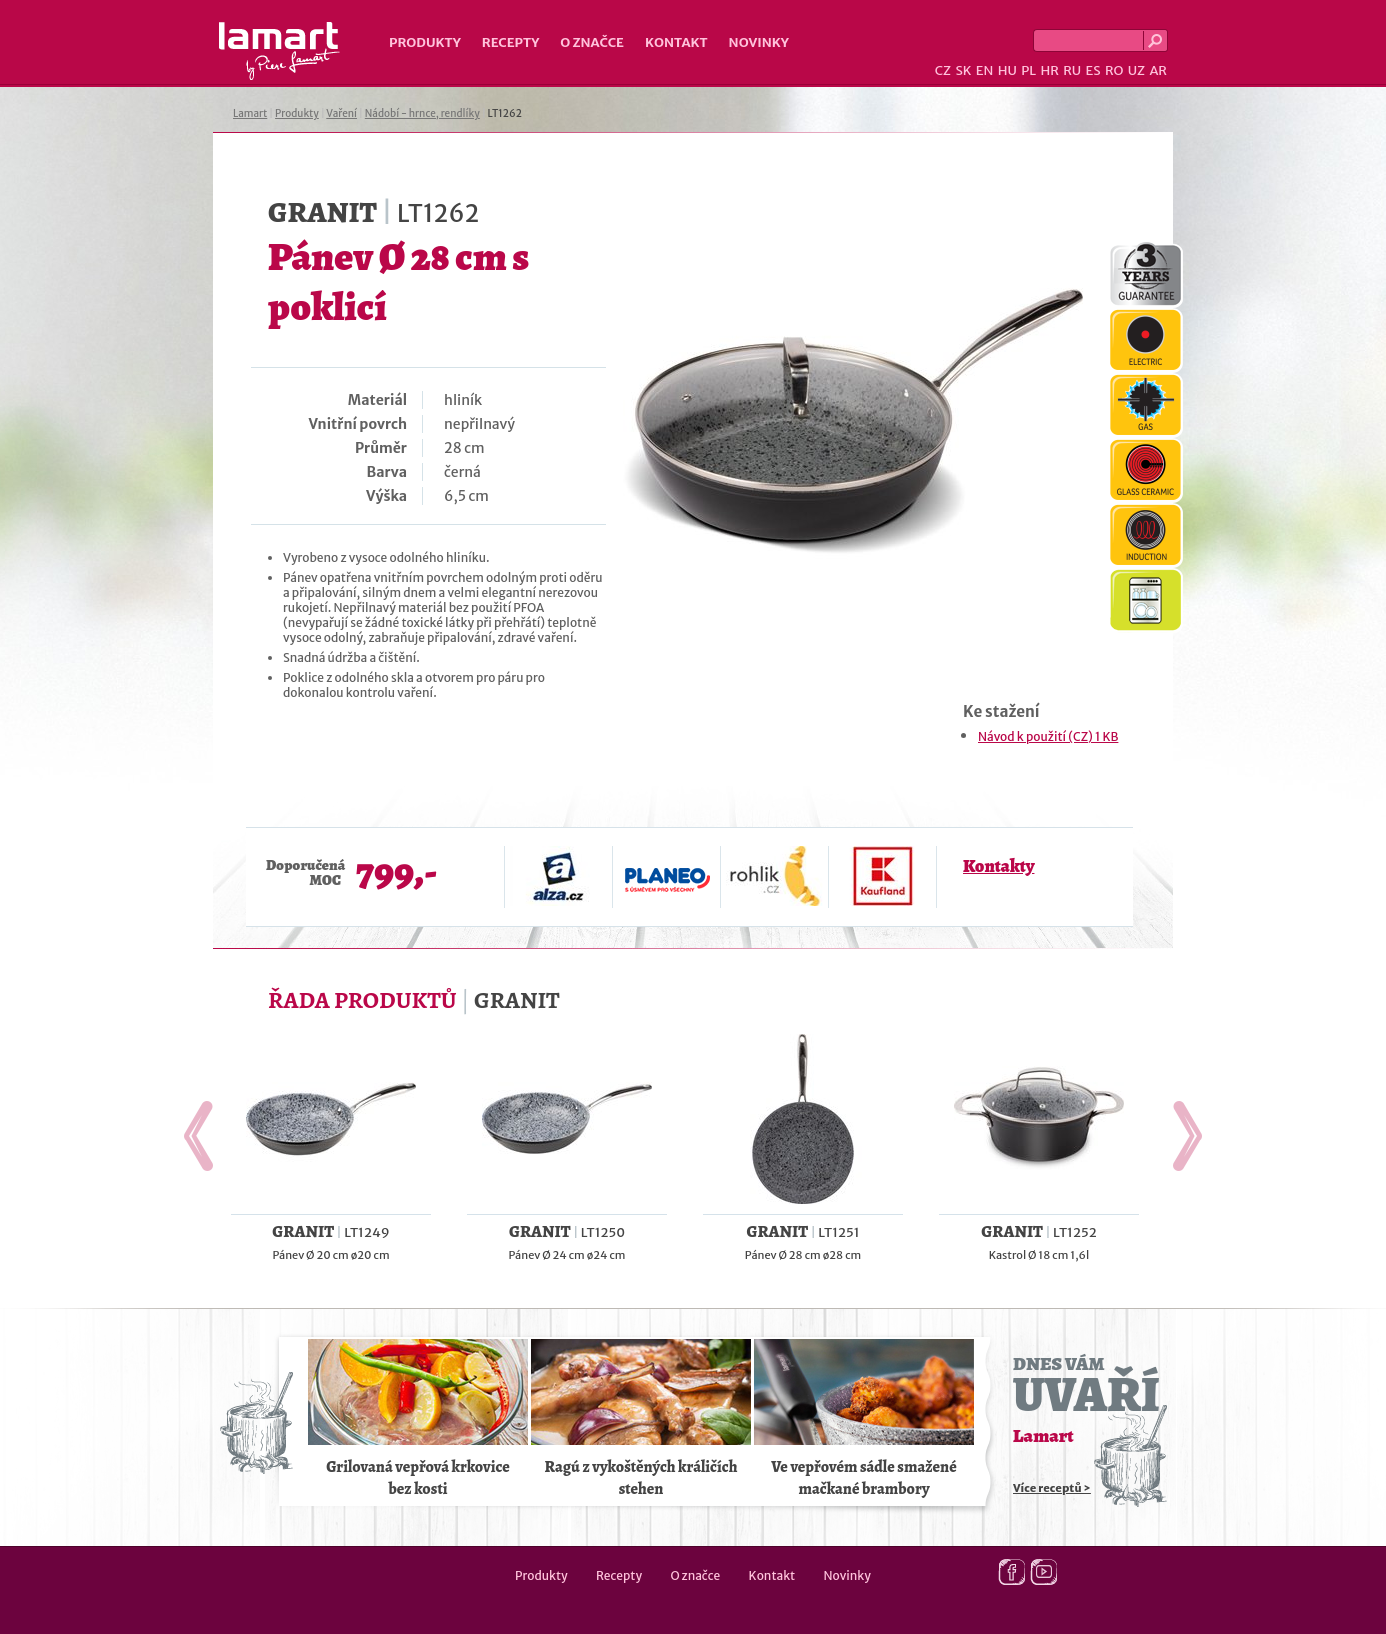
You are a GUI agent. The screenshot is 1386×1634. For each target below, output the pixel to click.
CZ (943, 70)
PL (1028, 70)
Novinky (759, 42)
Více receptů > (1052, 1488)
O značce (592, 42)
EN (985, 70)
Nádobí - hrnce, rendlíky (422, 113)
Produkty (425, 42)
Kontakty (998, 866)
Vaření (341, 113)
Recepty (510, 42)
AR (1158, 70)
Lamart (279, 51)
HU (1007, 70)
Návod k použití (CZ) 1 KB (1048, 736)
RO (1114, 70)
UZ (1136, 70)
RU (1072, 70)
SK (963, 70)
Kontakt (676, 42)
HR (1049, 70)
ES (1093, 70)
